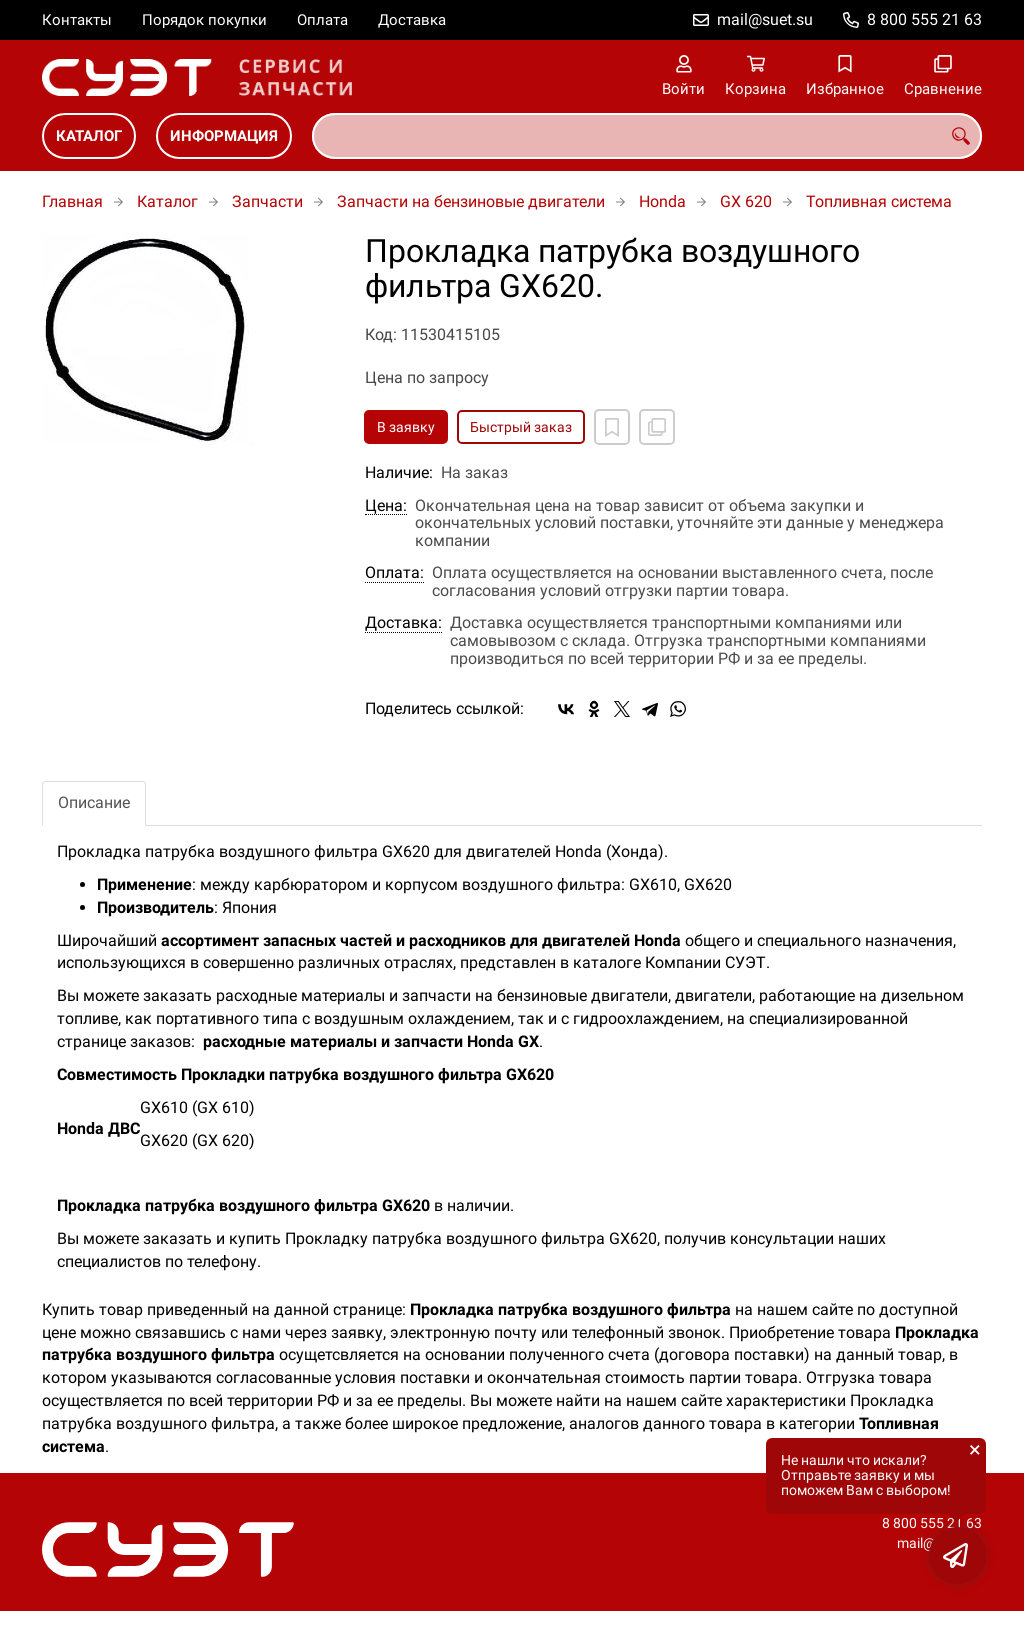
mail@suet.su (765, 19)
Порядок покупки (204, 20)
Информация (224, 136)
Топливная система (879, 201)
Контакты (77, 20)
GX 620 (746, 201)
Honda (662, 201)
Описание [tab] (94, 802)
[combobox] (647, 136)
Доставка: (403, 623)
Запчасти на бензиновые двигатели (471, 201)
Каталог (89, 136)
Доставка (412, 20)
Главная (72, 201)
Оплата (322, 20)
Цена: (386, 506)
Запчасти (267, 201)
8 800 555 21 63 (924, 19)
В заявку (406, 427)
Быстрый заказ (521, 427)
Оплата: (394, 573)
